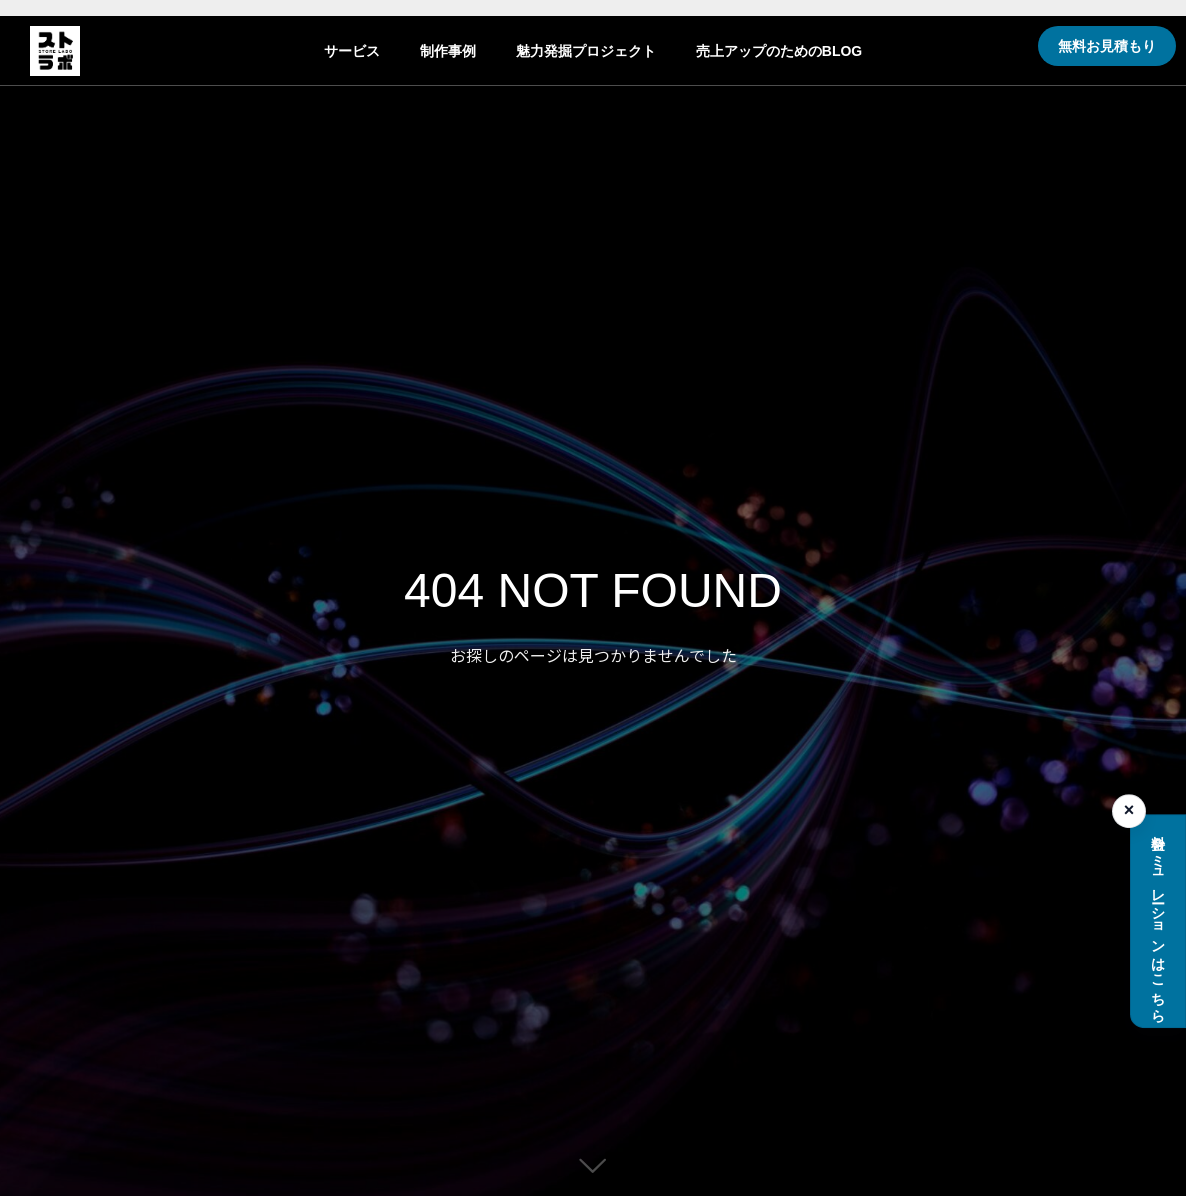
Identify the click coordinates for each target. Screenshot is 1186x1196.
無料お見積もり (1107, 46)
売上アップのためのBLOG (779, 51)
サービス (352, 51)
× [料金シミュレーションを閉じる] (1129, 811)
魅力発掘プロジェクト (586, 51)
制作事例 (448, 51)
